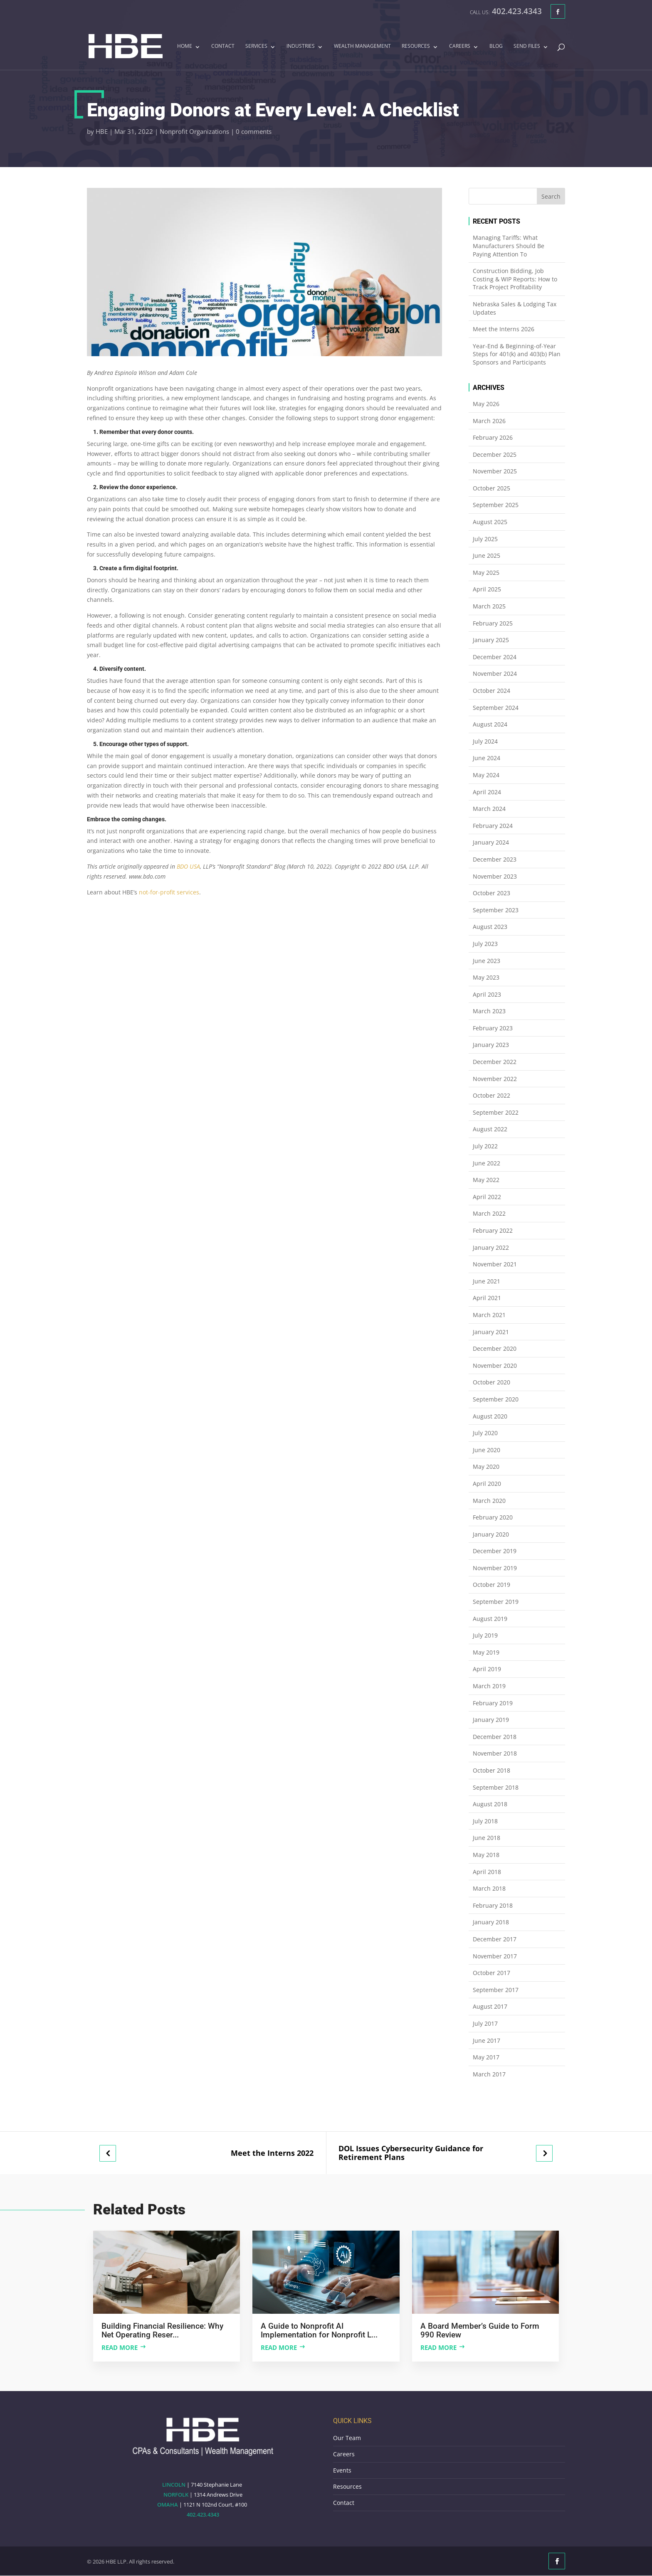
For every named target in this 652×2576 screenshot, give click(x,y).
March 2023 (489, 1011)
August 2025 (490, 522)
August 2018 (490, 1804)
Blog (496, 46)
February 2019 (493, 1703)
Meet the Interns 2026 (503, 329)
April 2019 (487, 1669)
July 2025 (485, 539)
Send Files (527, 46)
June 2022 (486, 1163)
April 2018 (487, 1872)
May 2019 (486, 1652)
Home (184, 46)
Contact (223, 46)
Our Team (347, 2438)
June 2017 (486, 2040)
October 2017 (491, 1973)
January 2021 (491, 1332)
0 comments (254, 131)
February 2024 (493, 826)
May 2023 (486, 977)
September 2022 (496, 1112)
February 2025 (493, 623)
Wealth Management (362, 46)
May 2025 (486, 572)
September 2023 (496, 910)
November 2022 (495, 1079)
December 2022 (494, 1062)
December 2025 (494, 454)
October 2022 (491, 1095)
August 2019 (490, 1619)
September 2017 (496, 1990)
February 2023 (493, 1028)
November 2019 (495, 1568)
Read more (119, 2347)
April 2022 (487, 1197)
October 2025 (491, 488)
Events (342, 2470)
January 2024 (491, 842)
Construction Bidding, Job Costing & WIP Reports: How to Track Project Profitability (515, 279)
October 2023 (491, 893)
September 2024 (496, 708)
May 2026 (486, 404)
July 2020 (485, 1433)
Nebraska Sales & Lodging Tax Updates (514, 308)
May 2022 (486, 1180)
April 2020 (487, 1483)
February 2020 (493, 1517)
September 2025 (496, 505)
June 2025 (486, 555)
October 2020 (491, 1382)
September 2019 (496, 1602)
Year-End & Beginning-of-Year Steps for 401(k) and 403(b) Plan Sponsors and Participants (517, 354)
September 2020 (496, 1399)
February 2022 (493, 1230)
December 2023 (494, 859)
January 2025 (491, 640)
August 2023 (490, 927)
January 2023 (491, 1045)
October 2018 (491, 1770)
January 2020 (491, 1534)
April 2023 (487, 994)
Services (256, 46)
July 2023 (485, 944)
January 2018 (491, 1922)
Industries (300, 46)
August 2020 (490, 1416)
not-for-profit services (169, 892)
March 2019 (489, 1686)
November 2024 (495, 673)
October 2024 (491, 690)
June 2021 (486, 1281)
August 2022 (490, 1129)
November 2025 (495, 471)
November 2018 (495, 1753)
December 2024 (494, 657)
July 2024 (485, 741)
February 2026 (493, 437)
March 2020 (489, 1501)
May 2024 (486, 775)
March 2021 (489, 1315)
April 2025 (487, 589)
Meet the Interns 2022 (272, 2153)
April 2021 (487, 1298)
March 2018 (489, 1888)
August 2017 (490, 2006)
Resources (416, 46)
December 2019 (494, 1551)
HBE (102, 131)
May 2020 (486, 1466)
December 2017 (494, 1939)
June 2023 (486, 961)
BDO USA (188, 866)
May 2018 (486, 1855)
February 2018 (493, 1905)
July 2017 (485, 2023)
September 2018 (496, 1787)
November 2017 (495, 1956)
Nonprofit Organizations (194, 131)
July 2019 (485, 1635)
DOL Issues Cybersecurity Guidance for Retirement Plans (410, 2152)
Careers (459, 46)
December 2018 (494, 1737)
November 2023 (495, 876)
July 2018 (485, 1821)
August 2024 (490, 724)
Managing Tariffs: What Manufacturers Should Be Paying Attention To (508, 246)
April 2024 (487, 792)
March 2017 (489, 2074)
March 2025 (489, 606)
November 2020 (495, 1365)
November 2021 (495, 1264)
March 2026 (489, 421)
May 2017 (486, 2057)
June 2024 (486, 758)
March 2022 (489, 1213)
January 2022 (491, 1247)
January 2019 (491, 1720)
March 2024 (489, 809)
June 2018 (486, 1838)
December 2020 (494, 1348)
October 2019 (491, 1584)
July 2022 (485, 1146)
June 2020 (486, 1450)
